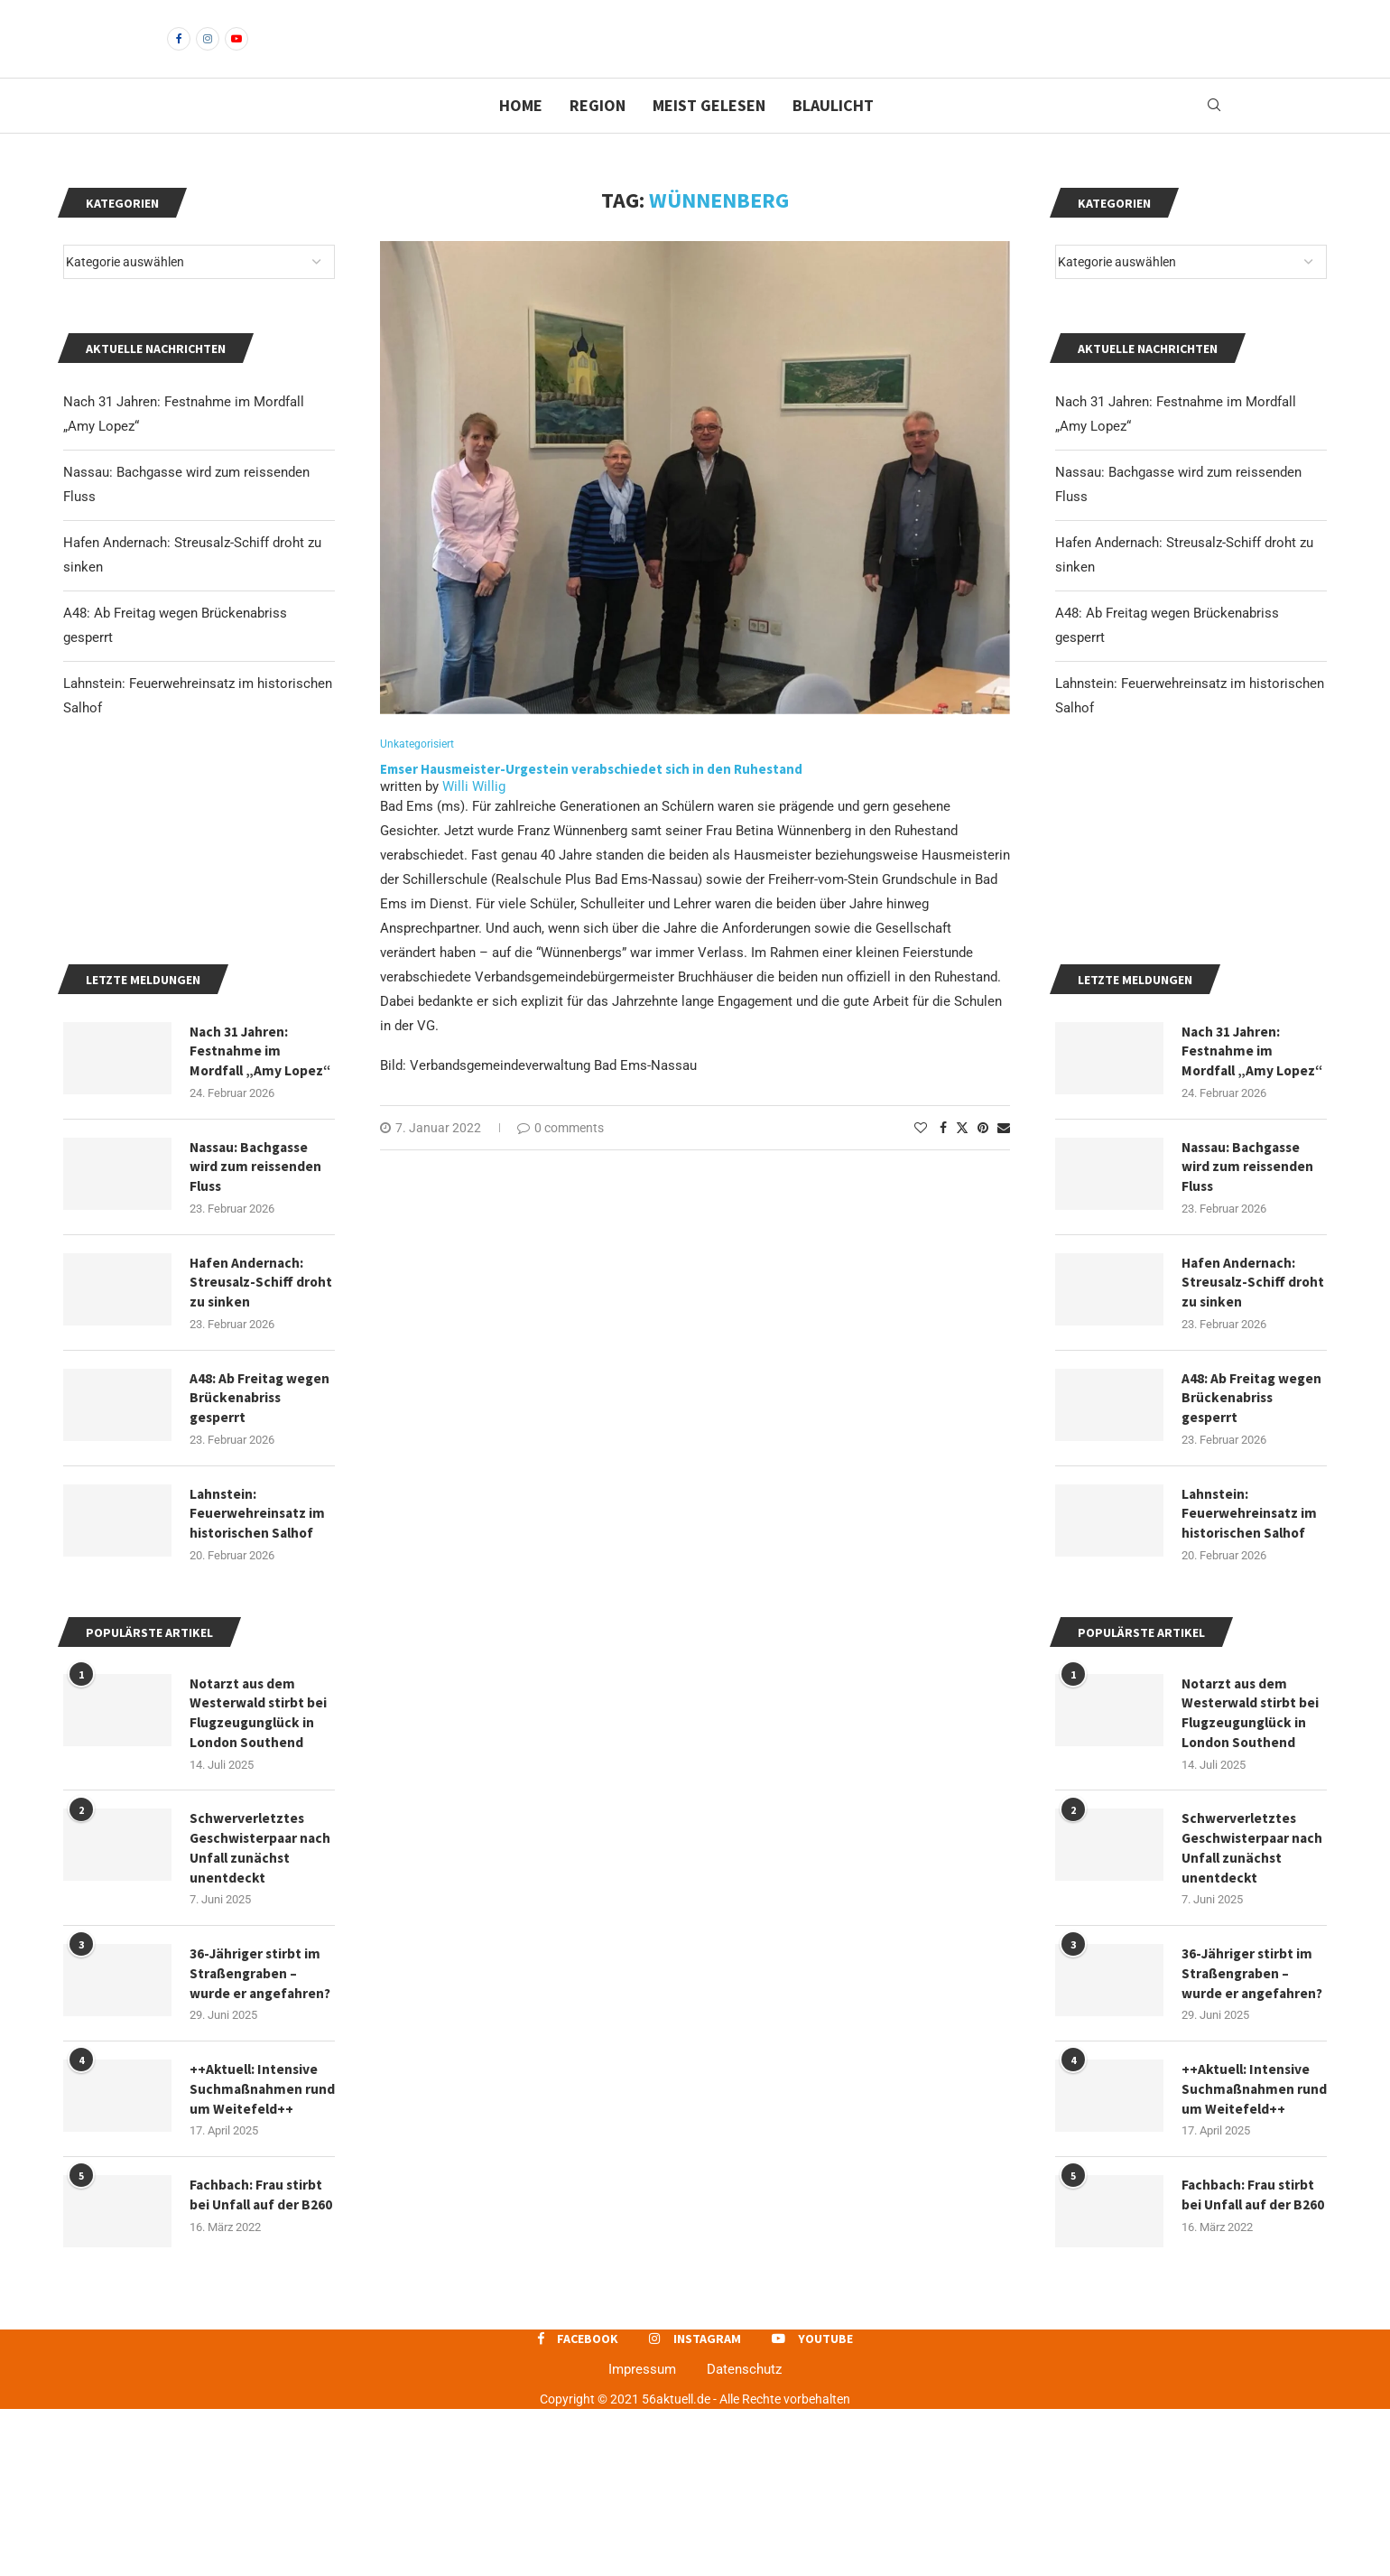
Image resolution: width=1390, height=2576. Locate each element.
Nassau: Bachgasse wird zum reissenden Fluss (1248, 1311)
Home (520, 136)
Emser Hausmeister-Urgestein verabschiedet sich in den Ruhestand (591, 800)
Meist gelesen (709, 136)
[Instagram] (207, 54)
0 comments (560, 1159)
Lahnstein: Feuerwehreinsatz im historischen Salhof (1250, 1663)
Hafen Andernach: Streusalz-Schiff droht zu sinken (1240, 1429)
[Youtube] (236, 54)
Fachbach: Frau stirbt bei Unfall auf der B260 (1250, 2365)
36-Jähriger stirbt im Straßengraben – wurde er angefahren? (1254, 2130)
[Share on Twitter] (962, 1159)
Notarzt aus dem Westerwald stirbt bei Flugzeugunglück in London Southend (1252, 1865)
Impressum (642, 2537)
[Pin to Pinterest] (983, 1159)
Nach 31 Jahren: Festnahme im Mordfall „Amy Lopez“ (1233, 1183)
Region (598, 136)
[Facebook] (178, 54)
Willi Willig (473, 818)
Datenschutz (744, 2537)
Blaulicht (833, 136)
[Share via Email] (1003, 1159)
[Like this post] (920, 1159)
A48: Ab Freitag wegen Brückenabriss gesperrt (1253, 1546)
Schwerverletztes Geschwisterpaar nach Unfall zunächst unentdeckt (1251, 2002)
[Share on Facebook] (943, 1159)
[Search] (1214, 136)
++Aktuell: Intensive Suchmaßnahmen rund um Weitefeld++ (1250, 2247)
